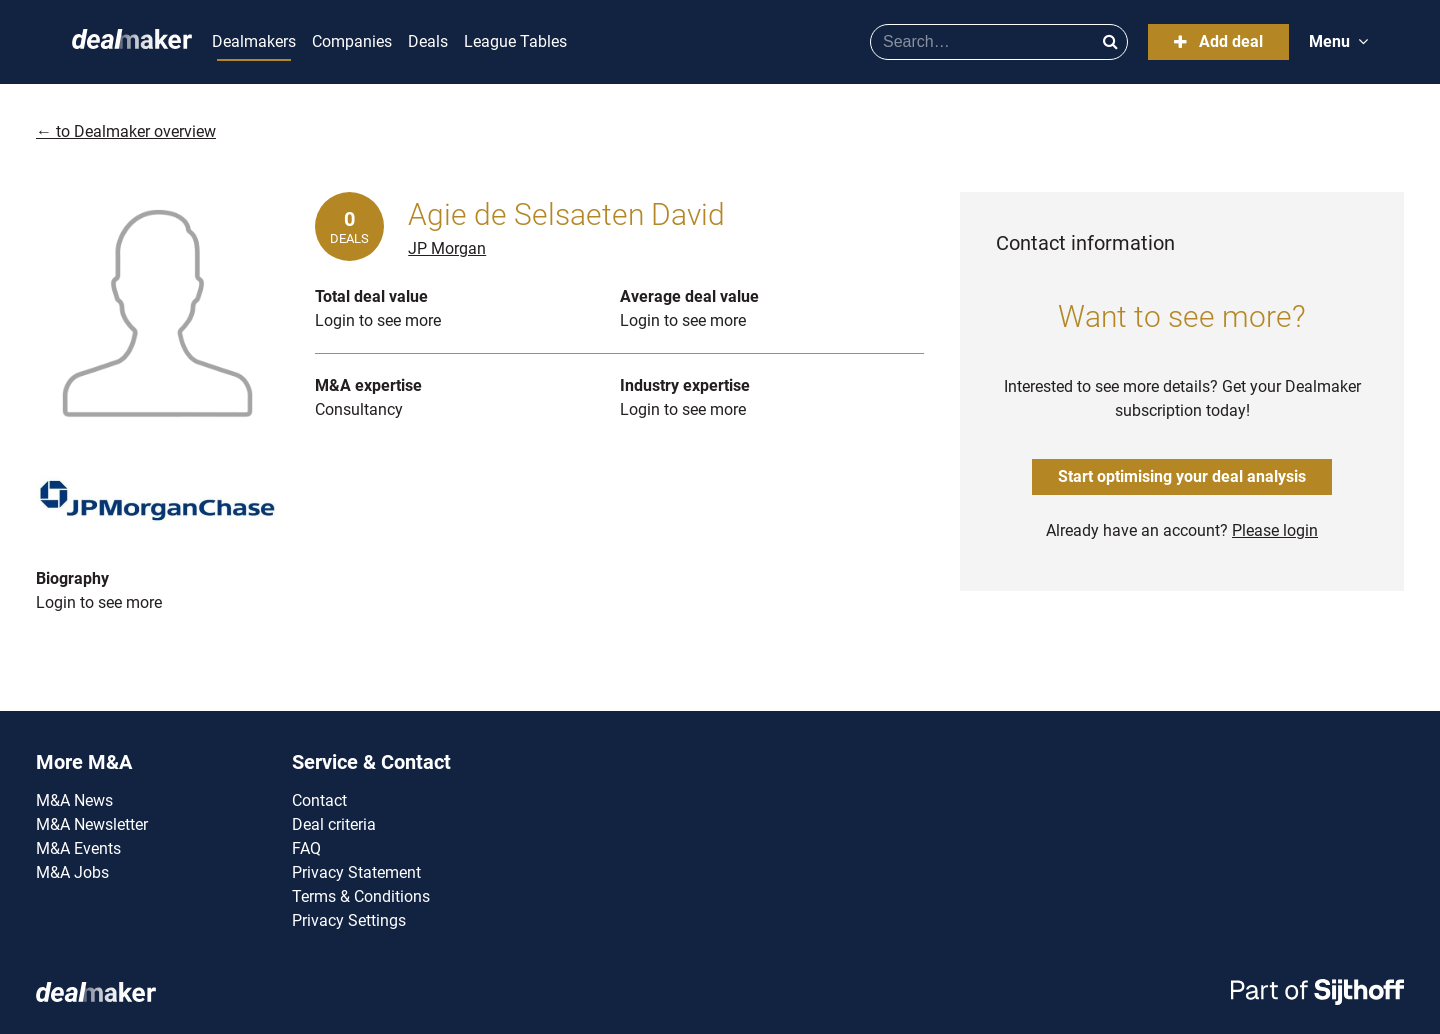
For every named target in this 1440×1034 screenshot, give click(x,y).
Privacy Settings (349, 920)
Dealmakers (254, 41)
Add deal (1218, 41)
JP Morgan (447, 248)
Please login (1275, 530)
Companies (352, 41)
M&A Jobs (72, 872)
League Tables (515, 41)
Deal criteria (334, 824)
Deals (428, 41)
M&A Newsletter (92, 824)
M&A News (74, 800)
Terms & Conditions (361, 896)
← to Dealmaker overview (126, 131)
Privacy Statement (356, 872)
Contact (319, 800)
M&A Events (78, 848)
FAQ (306, 848)
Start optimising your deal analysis (1182, 476)
